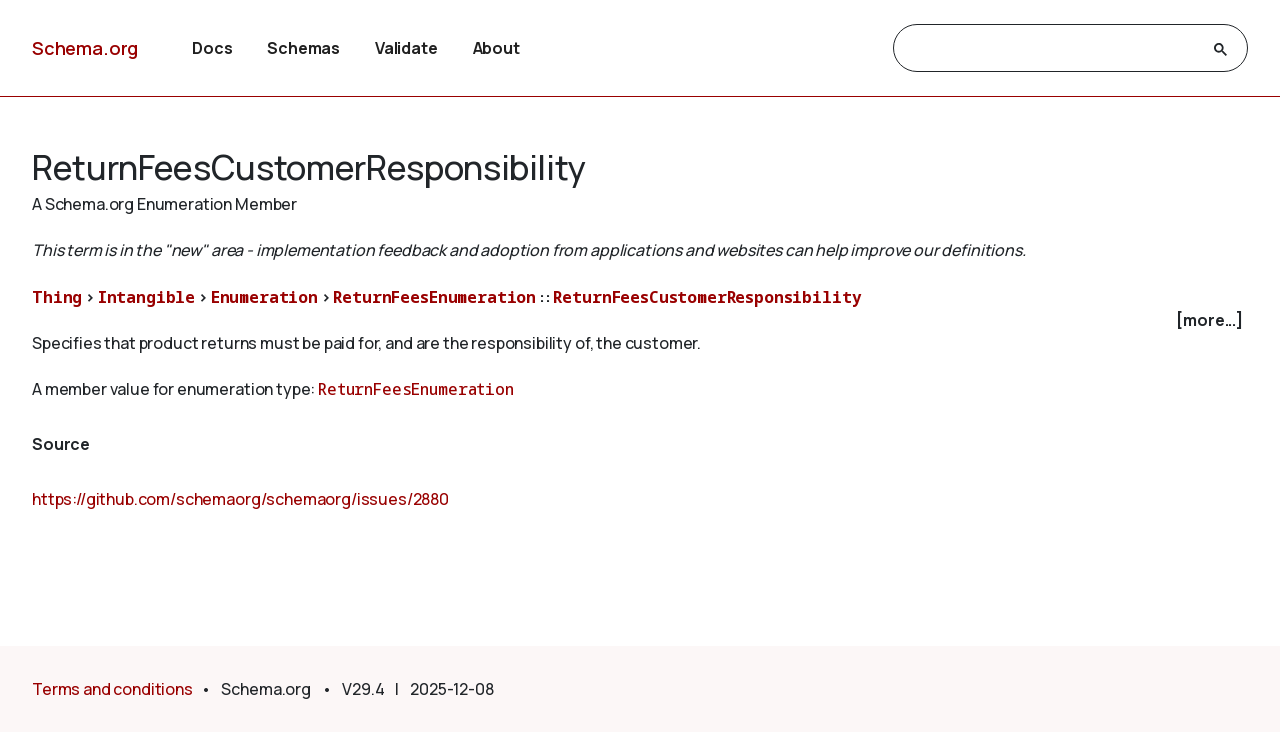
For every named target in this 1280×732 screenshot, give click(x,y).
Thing (57, 297)
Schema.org (85, 48)
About (496, 48)
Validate (406, 48)
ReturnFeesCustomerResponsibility (707, 297)
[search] (1052, 49)
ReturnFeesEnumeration (434, 297)
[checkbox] (640, 320)
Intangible (146, 297)
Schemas (303, 48)
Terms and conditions (112, 689)
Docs (212, 48)
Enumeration (264, 297)
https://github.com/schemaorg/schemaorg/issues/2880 (240, 499)
